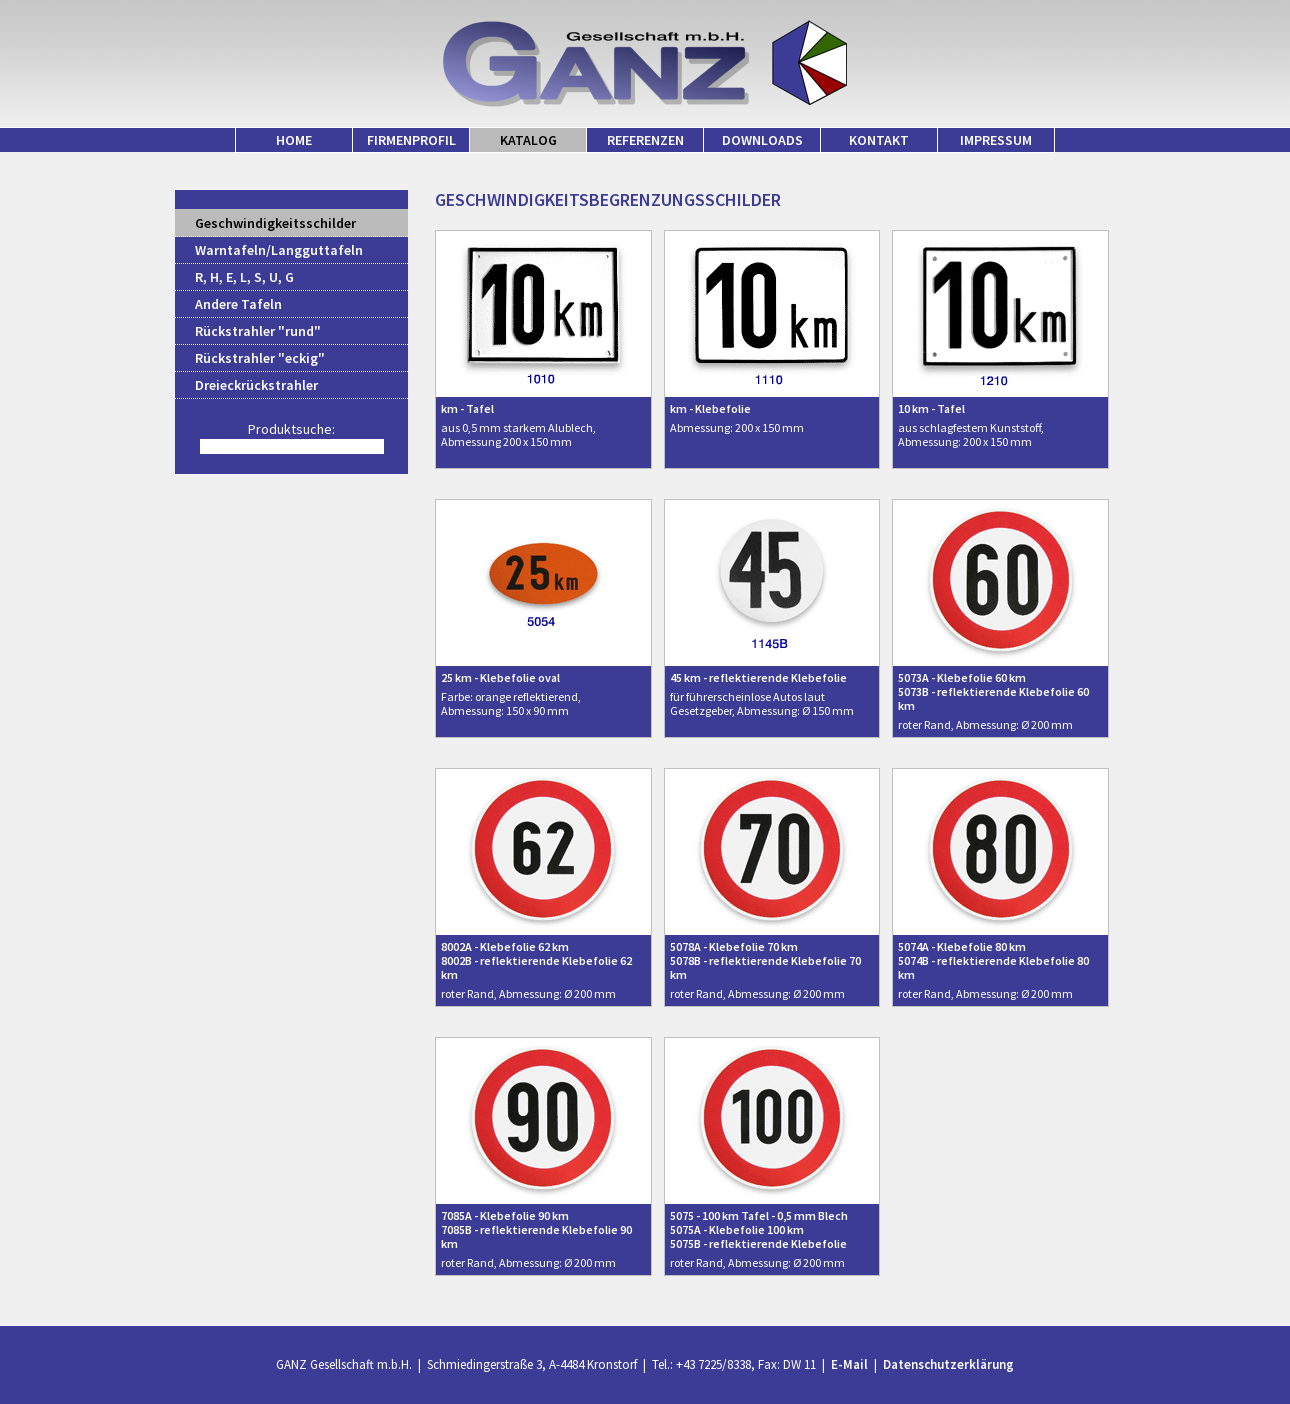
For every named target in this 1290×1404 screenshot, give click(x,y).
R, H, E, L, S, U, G (244, 277)
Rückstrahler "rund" (258, 331)
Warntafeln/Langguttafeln (279, 250)
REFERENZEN (645, 140)
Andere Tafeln (238, 304)
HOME (294, 140)
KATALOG (528, 140)
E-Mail (849, 1364)
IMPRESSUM (996, 140)
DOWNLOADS (762, 140)
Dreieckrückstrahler (256, 385)
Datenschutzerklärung (948, 1364)
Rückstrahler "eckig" (260, 358)
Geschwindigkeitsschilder (275, 223)
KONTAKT (879, 140)
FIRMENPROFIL (411, 140)
